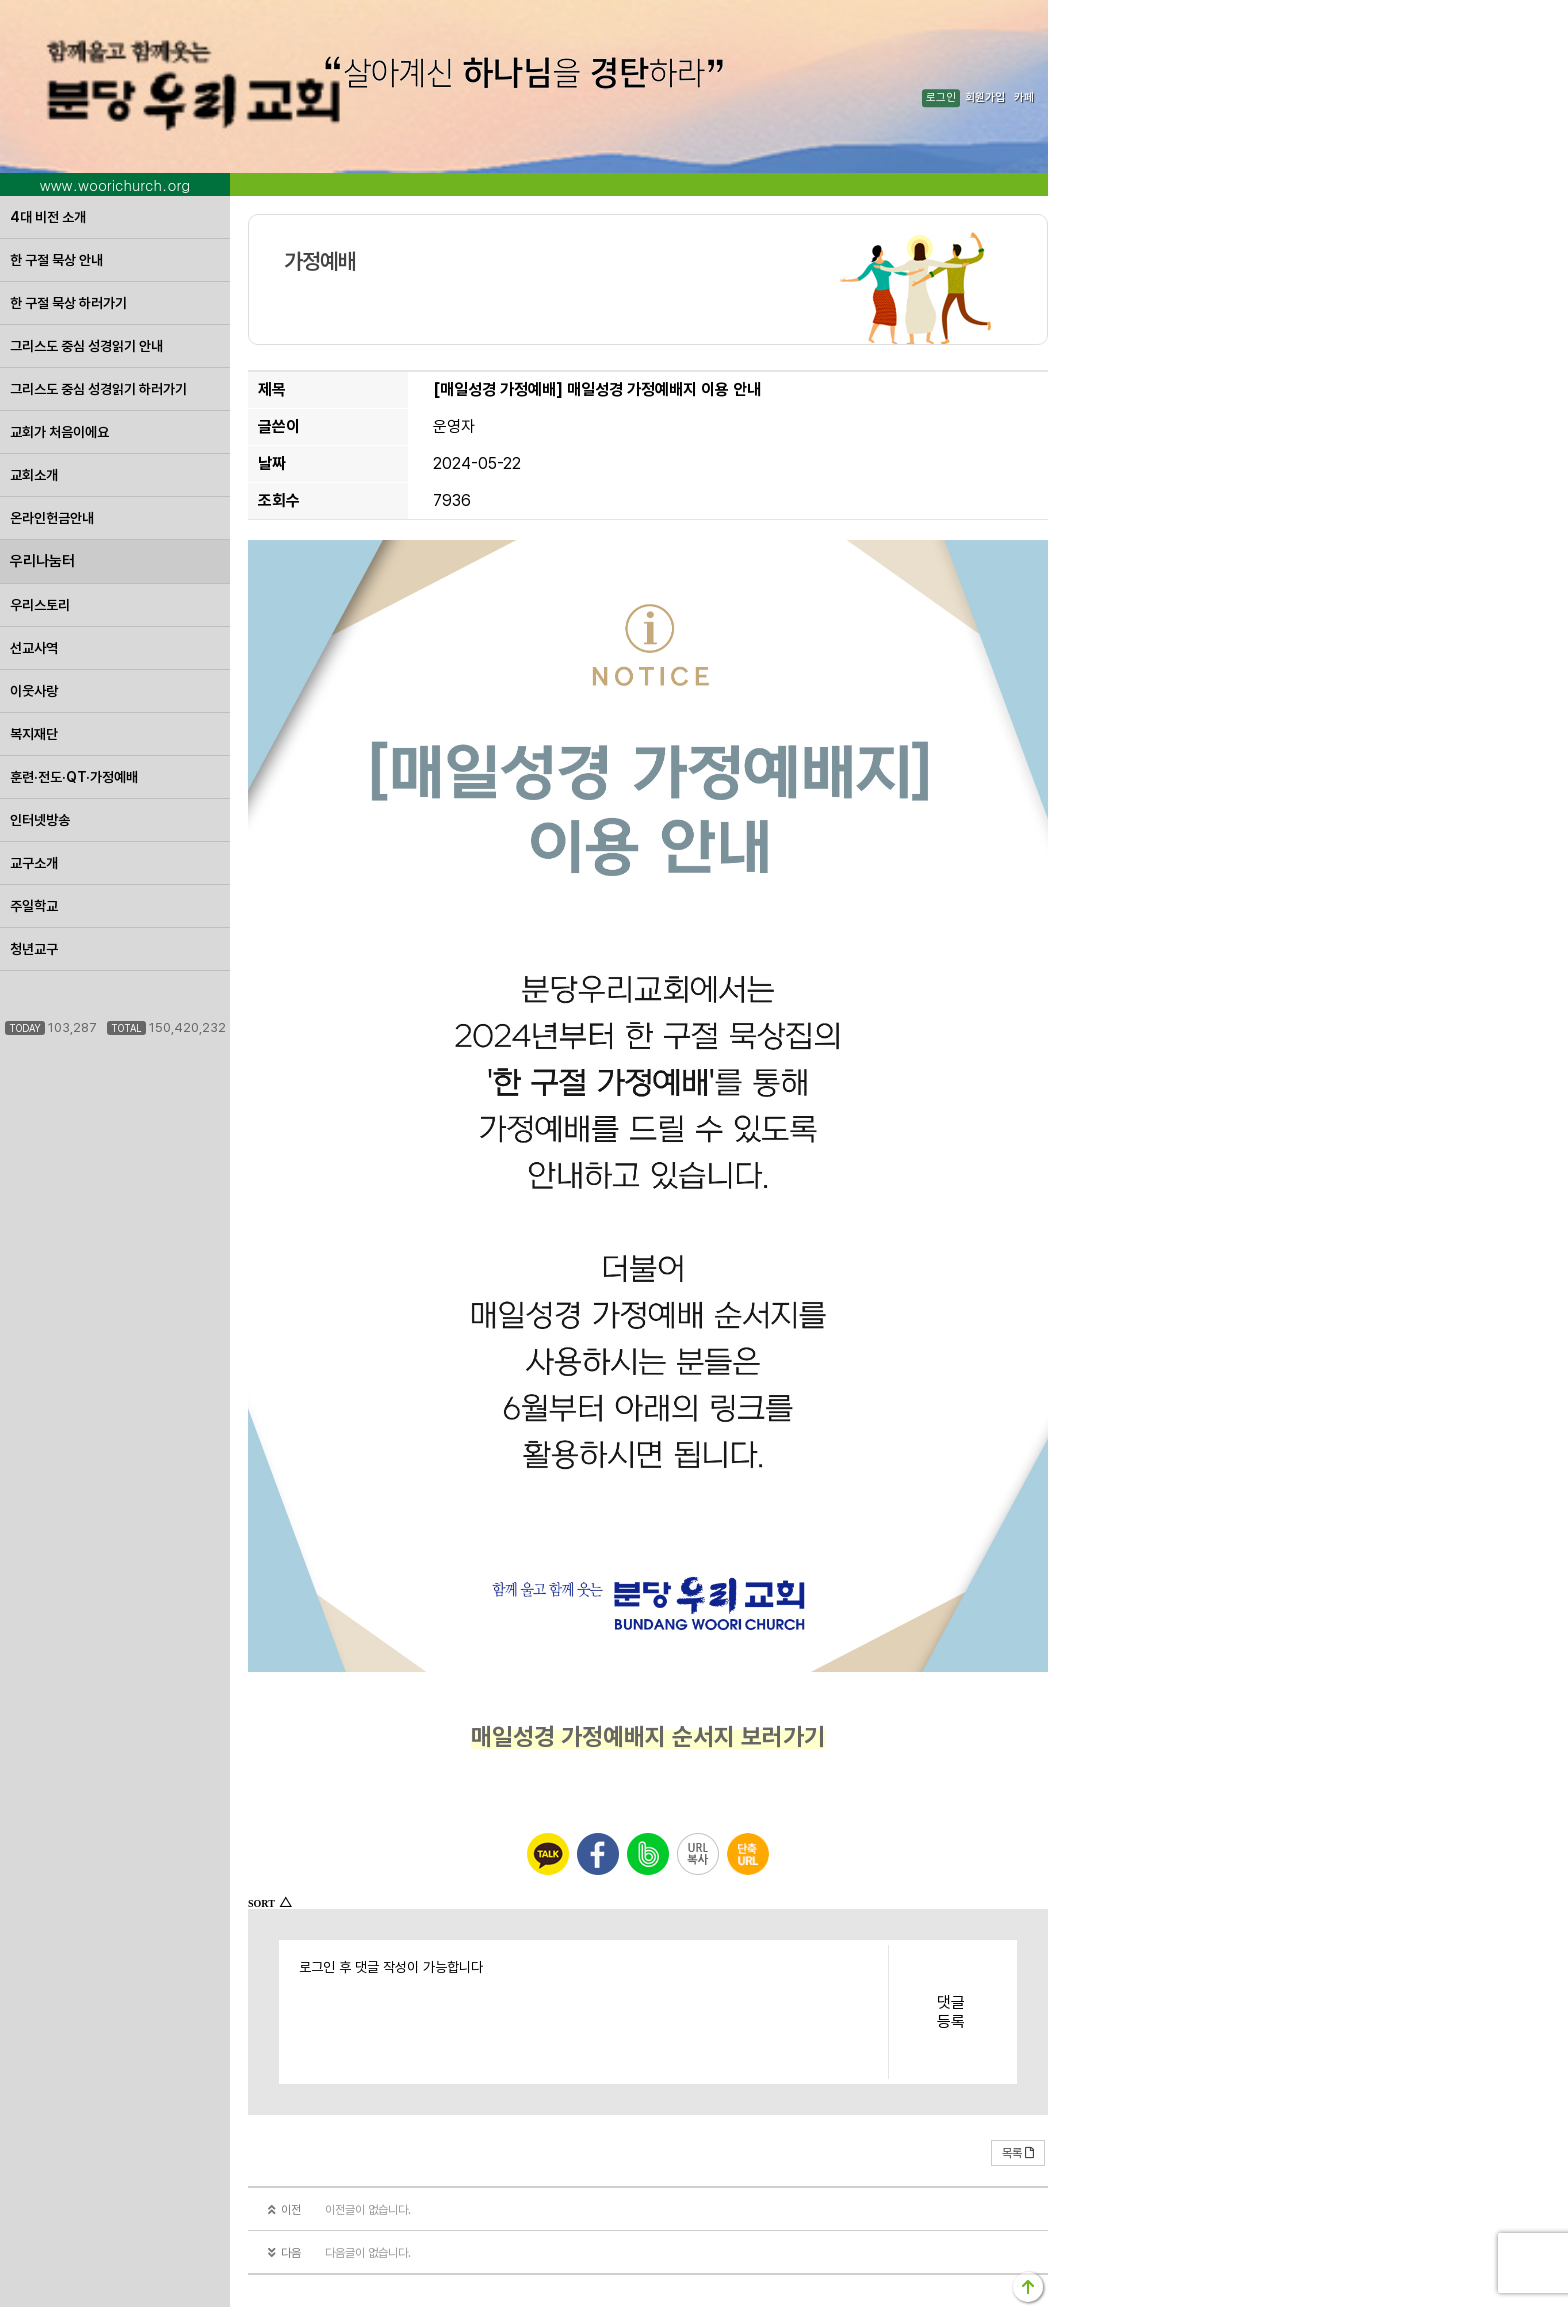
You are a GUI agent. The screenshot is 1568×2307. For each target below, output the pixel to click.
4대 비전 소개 (48, 123)
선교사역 (34, 554)
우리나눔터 (42, 467)
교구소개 (34, 769)
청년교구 (34, 855)
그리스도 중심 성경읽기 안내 (86, 252)
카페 (1024, 51)
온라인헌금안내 (52, 424)
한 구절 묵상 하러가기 (68, 209)
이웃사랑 (34, 597)
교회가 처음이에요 (59, 338)
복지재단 (34, 640)
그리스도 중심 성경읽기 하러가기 (98, 295)
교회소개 (34, 381)
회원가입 (985, 51)
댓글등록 (951, 1918)
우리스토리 (40, 511)
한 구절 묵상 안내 (56, 166)
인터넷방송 (40, 726)
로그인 (941, 51)
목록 (1018, 2059)
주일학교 (34, 812)
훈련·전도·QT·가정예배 (74, 683)
